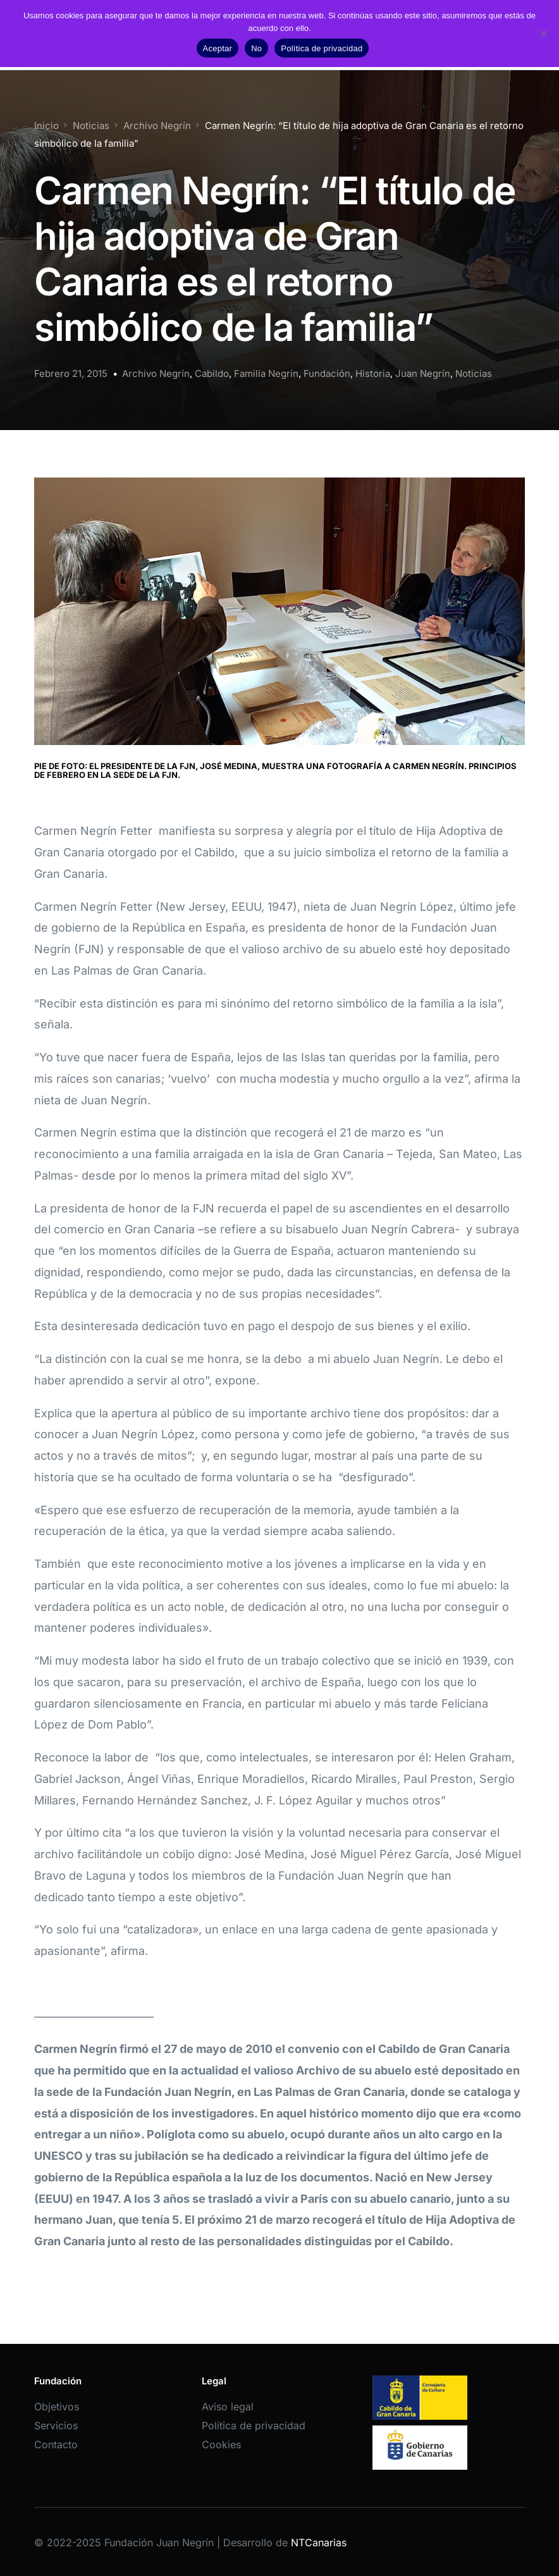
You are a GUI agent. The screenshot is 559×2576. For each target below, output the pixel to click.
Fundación (327, 373)
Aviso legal (228, 2406)
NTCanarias (319, 2542)
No (256, 48)
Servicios (56, 2425)
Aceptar (218, 48)
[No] (543, 33)
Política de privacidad (253, 2425)
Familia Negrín (266, 373)
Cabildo (212, 373)
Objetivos (56, 2406)
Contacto (56, 2444)
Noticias (473, 373)
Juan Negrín (422, 373)
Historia (372, 373)
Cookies (221, 2444)
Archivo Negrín (156, 373)
